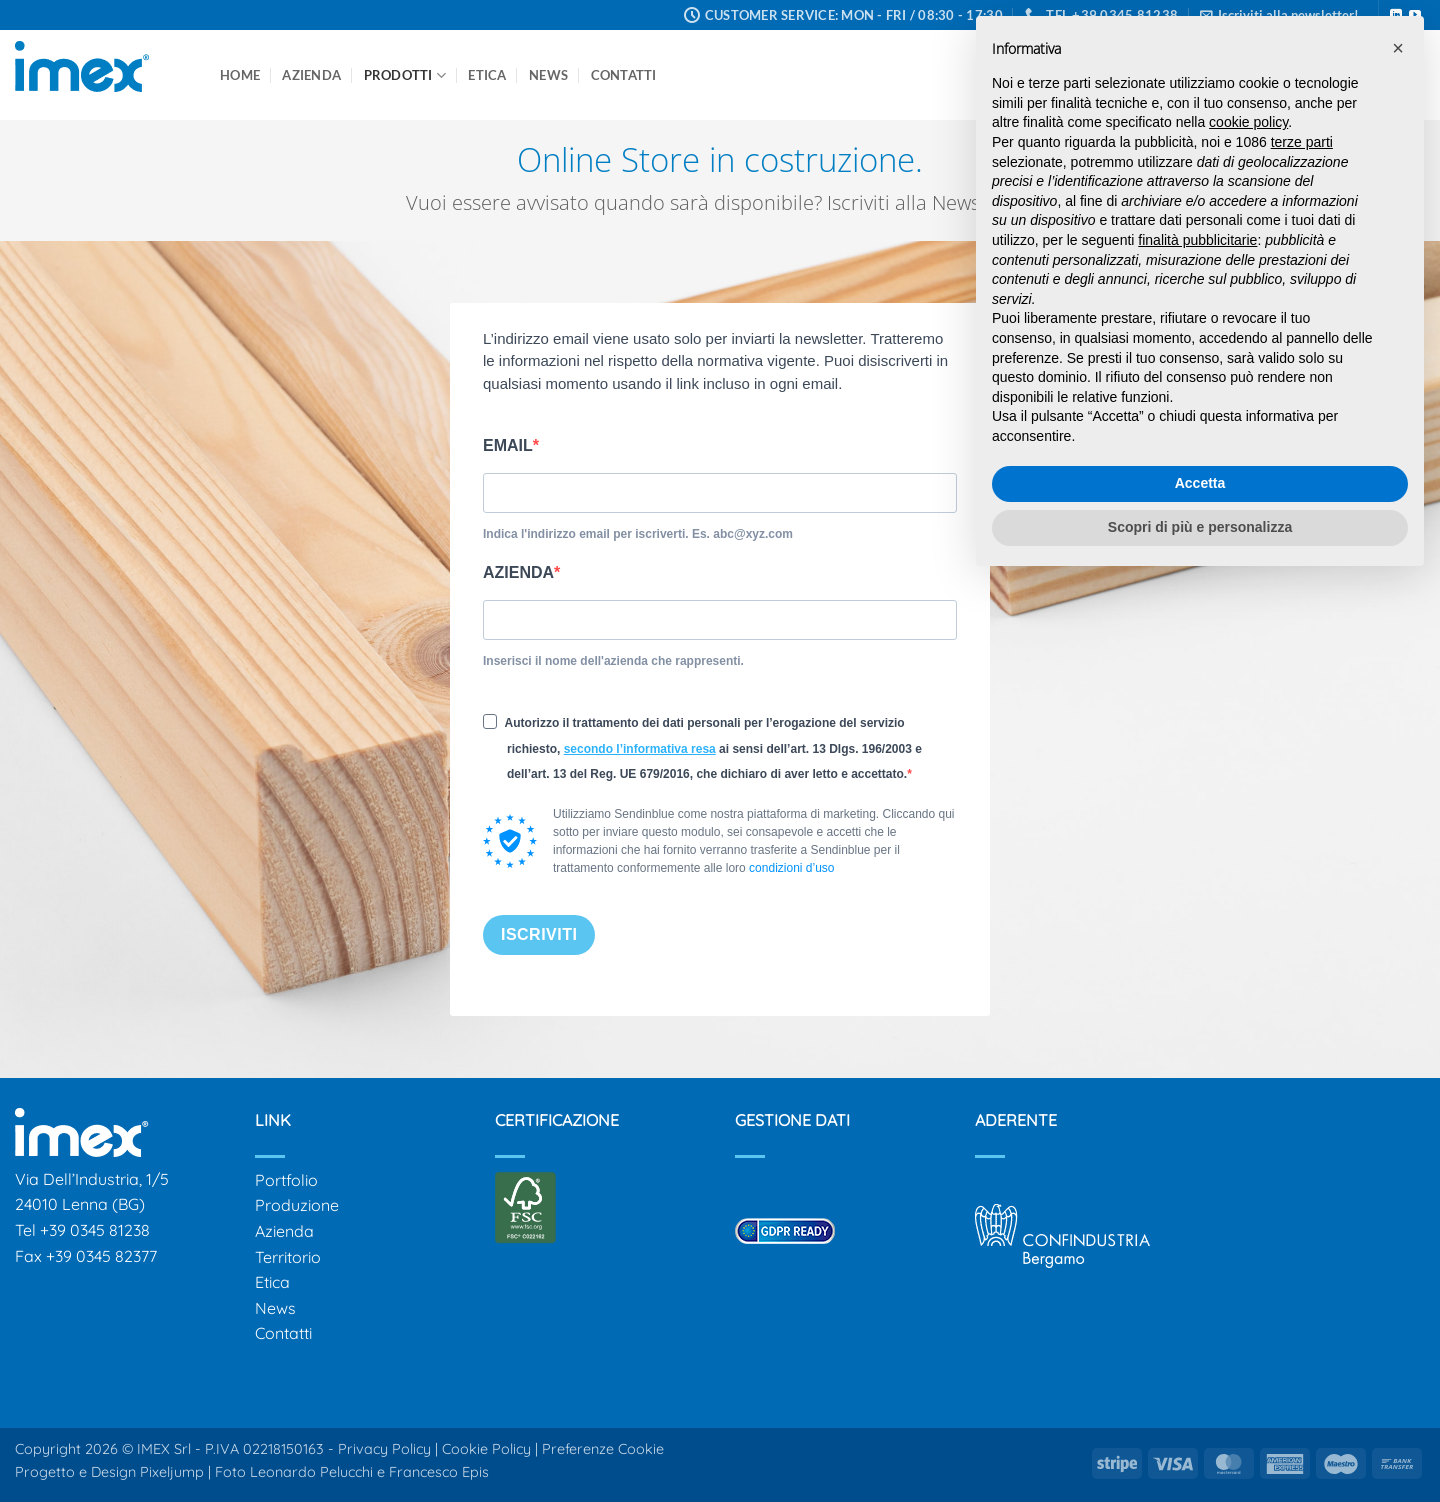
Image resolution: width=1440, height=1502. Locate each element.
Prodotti (405, 75)
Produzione (297, 1205)
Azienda (311, 75)
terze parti (1302, 142)
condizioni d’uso (791, 868)
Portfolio (286, 1180)
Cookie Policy (486, 1449)
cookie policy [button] (1248, 122)
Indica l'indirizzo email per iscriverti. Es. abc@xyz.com (638, 534)
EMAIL (508, 445)
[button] (1398, 48)
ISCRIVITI (539, 934)
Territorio (288, 1257)
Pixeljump (172, 1472)
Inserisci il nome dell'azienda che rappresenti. (613, 661)
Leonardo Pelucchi (313, 1472)
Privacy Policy (384, 1449)
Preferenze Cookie (603, 1449)
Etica (487, 75)
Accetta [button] (1200, 483)
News (548, 75)
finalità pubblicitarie (1197, 240)
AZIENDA (518, 572)
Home (240, 75)
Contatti (624, 75)
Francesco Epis (439, 1472)
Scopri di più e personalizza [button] (1200, 527)
